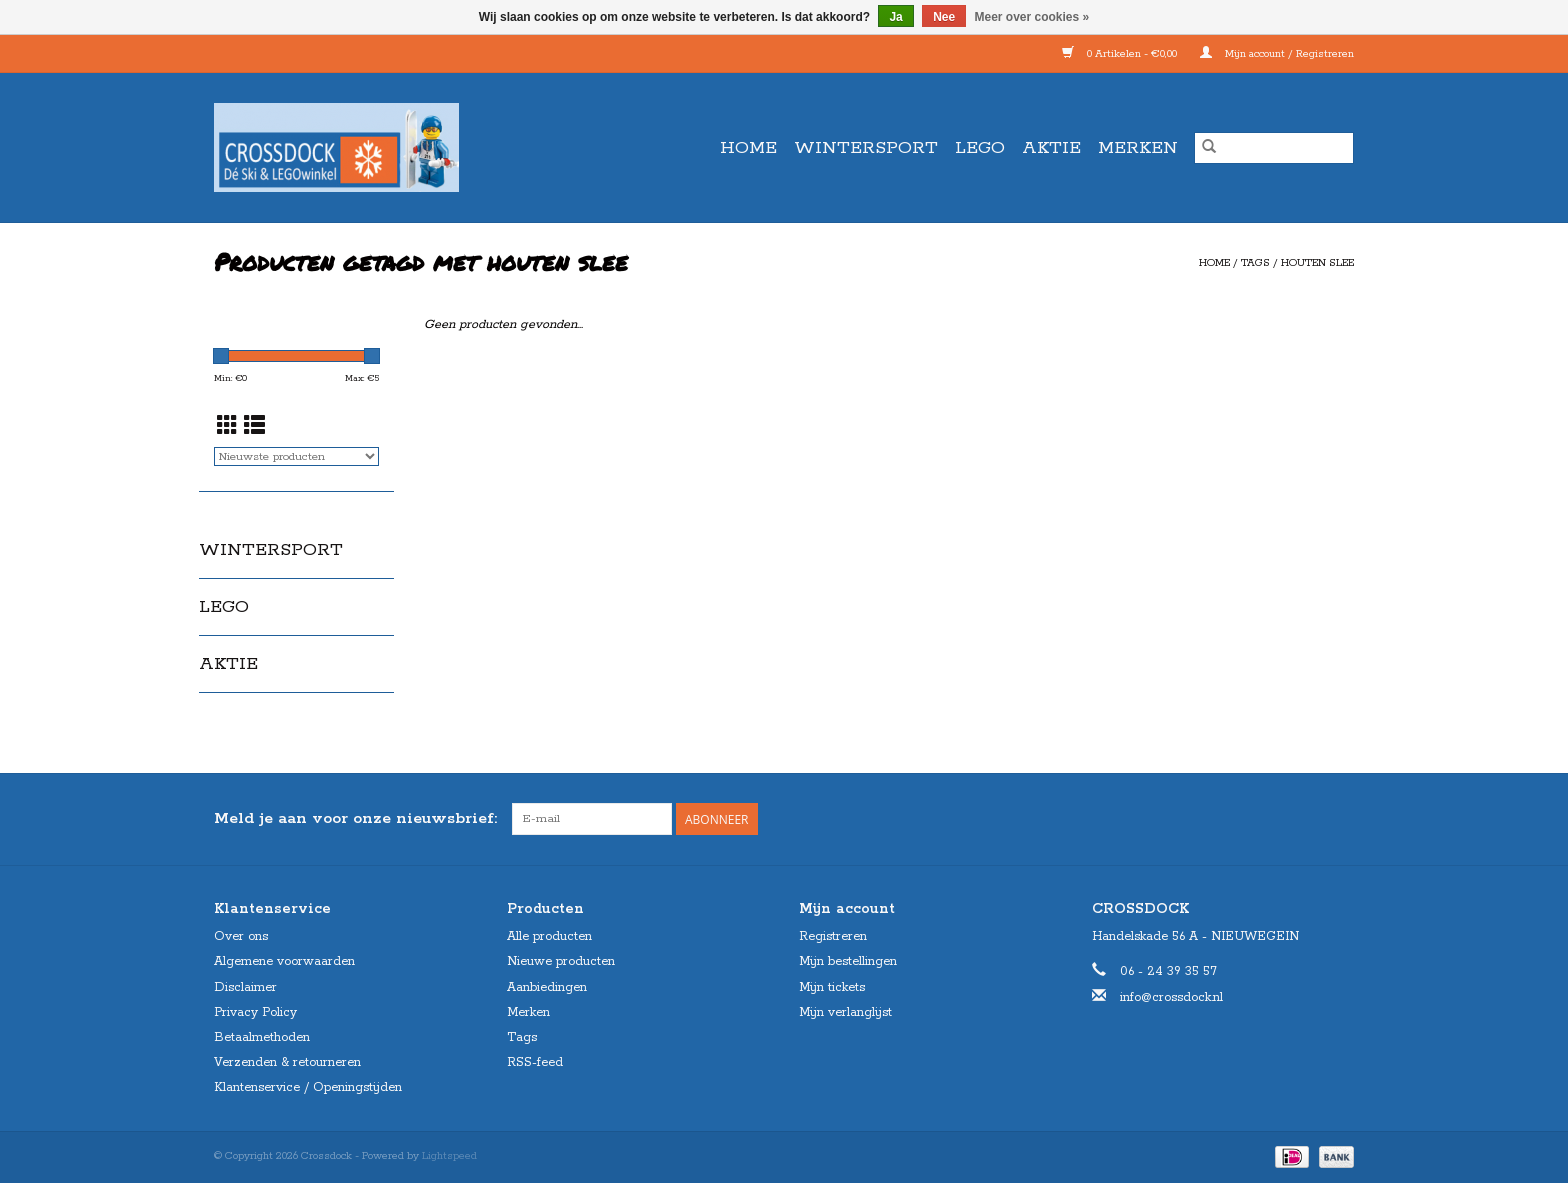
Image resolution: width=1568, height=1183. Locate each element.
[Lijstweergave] (254, 428)
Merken (1138, 148)
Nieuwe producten (561, 961)
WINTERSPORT (866, 148)
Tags (1255, 263)
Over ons (241, 936)
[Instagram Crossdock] (1338, 819)
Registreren (833, 936)
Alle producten (549, 936)
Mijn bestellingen (848, 961)
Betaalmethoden (262, 1037)
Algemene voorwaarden (284, 961)
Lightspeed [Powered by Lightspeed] (449, 1156)
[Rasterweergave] (227, 428)
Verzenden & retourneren (287, 1062)
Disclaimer (245, 987)
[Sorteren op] (296, 456)
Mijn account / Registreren (1277, 54)
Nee (944, 17)
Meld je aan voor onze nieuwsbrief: (355, 818)
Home (748, 148)
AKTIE (1051, 148)
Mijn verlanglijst (845, 1012)
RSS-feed (535, 1062)
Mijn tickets (832, 987)
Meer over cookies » (1032, 17)
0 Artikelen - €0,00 (1121, 54)
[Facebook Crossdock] (1302, 819)
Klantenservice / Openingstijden (308, 1087)
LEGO (980, 148)
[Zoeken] (1274, 148)
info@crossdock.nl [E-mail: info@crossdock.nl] (1171, 997)
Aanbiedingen (547, 987)
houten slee (1317, 263)
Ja (895, 17)
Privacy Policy (255, 1012)
